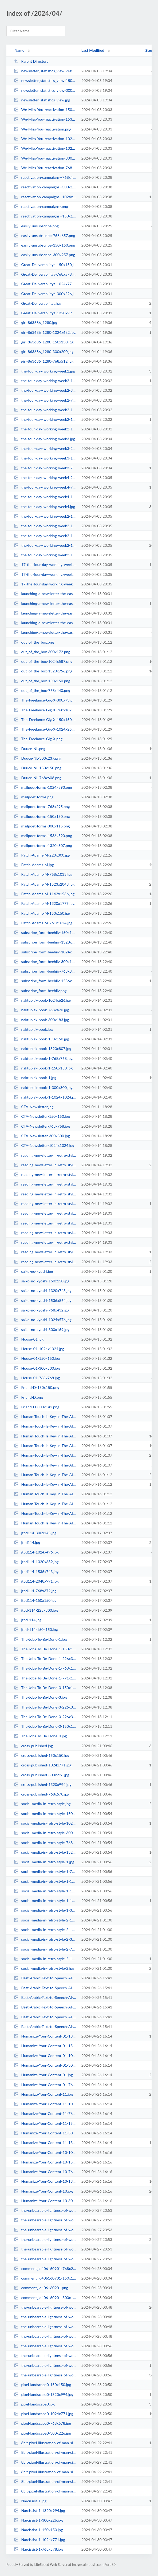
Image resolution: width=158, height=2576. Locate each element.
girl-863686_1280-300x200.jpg (43, 351)
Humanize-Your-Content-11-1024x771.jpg (45, 2104)
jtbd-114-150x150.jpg (36, 1629)
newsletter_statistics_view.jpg (42, 100)
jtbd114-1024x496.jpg (36, 1552)
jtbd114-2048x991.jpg (36, 1581)
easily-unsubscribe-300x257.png (44, 254)
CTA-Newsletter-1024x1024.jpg (44, 1145)
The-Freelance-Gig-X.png (38, 738)
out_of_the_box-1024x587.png (43, 661)
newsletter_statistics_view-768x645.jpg (45, 71)
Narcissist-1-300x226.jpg (38, 2520)
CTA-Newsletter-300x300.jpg (42, 1136)
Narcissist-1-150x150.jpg (38, 2529)
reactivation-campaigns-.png (41, 206)
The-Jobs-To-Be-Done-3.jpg (40, 1697)
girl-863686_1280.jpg (35, 322)
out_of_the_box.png (34, 642)
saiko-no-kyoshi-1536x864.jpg (43, 1300)
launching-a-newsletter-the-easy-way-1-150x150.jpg (45, 613)
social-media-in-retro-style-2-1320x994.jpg (45, 1958)
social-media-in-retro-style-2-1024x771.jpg (45, 1929)
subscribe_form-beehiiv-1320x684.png (45, 942)
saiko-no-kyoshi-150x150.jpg (41, 1281)
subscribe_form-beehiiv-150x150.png (45, 932)
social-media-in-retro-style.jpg (42, 1803)
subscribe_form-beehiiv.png (40, 990)
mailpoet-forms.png (33, 797)
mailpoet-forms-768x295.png (42, 806)
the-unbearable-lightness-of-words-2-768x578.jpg (45, 2326)
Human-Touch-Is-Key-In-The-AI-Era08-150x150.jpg (45, 1426)
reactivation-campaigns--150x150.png (45, 216)
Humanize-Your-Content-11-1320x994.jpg (45, 2142)
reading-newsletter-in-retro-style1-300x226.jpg (45, 1155)
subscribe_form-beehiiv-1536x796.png (45, 980)
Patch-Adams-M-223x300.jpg (42, 855)
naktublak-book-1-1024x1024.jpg (45, 1097)
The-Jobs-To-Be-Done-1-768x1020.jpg (45, 1668)
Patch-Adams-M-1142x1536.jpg (44, 893)
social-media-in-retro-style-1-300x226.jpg (45, 1910)
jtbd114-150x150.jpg (35, 1600)
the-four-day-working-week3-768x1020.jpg (45, 468)
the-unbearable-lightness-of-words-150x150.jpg (45, 2230)
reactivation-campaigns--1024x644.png (45, 197)
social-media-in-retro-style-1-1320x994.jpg (45, 1900)
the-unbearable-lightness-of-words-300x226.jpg (45, 2220)
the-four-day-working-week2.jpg (44, 371)
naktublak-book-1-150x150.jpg (43, 1068)
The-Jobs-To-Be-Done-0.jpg (40, 1736)
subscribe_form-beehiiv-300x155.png (45, 961)
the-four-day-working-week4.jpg (44, 506)
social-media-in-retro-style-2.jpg (44, 1968)
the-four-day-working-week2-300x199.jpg (45, 390)
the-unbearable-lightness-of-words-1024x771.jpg (45, 2210)
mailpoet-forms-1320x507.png (43, 845)
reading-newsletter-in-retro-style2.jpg (45, 1261)
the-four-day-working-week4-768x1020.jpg (45, 487)
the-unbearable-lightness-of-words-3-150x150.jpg (45, 2346)
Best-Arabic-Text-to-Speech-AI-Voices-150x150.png (45, 2007)
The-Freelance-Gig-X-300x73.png (45, 700)
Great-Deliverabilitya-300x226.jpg (45, 293)
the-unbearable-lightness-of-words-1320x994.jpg (45, 2259)
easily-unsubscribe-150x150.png (44, 245)
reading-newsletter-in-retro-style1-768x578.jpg (45, 1194)
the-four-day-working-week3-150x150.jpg (45, 458)
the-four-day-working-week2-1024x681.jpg (45, 409)
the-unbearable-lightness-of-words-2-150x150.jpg (45, 2336)
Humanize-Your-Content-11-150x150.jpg (45, 2123)
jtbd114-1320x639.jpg (36, 1561)
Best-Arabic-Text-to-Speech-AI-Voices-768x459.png (45, 2026)
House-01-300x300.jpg (37, 1368)
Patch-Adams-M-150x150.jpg (42, 913)
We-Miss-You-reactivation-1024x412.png (45, 138)
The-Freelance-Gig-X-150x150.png (45, 719)
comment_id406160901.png (41, 2287)
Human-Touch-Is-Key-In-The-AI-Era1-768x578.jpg (45, 1494)
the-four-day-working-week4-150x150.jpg (45, 496)
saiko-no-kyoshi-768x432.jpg (41, 1310)
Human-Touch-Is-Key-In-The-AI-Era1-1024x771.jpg (45, 1523)
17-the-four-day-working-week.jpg (45, 564)
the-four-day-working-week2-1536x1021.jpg (45, 419)
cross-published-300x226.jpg (41, 1775)
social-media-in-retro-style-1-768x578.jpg (45, 1871)
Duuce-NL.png (29, 748)
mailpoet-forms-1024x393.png (43, 787)
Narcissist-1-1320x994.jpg (39, 2510)
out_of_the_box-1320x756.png (43, 671)
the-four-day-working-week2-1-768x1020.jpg (45, 555)
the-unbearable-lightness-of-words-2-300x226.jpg (45, 2317)
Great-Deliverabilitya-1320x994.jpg (45, 313)
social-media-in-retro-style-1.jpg (44, 1862)
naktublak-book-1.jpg (35, 1077)
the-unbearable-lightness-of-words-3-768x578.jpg (45, 2365)
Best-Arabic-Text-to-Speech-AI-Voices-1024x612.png (45, 1978)
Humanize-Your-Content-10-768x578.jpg (45, 2171)
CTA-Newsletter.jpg (33, 1106)
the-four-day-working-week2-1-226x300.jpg (45, 535)
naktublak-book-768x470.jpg (41, 1010)
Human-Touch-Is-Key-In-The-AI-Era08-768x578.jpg (45, 1416)
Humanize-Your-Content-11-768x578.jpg (45, 2113)
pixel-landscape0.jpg (34, 2404)
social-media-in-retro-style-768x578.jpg (45, 1842)
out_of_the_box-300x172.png (42, 651)
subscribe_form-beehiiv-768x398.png (45, 971)
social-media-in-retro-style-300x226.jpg (45, 1832)
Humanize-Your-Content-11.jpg (43, 2094)
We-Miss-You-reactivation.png (42, 129)
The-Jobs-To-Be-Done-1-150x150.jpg (45, 1649)
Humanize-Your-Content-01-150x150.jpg (45, 2045)
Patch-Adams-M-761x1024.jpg (43, 923)
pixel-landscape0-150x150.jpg (42, 2384)
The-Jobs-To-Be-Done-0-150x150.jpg (45, 1726)
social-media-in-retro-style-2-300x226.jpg (45, 1939)
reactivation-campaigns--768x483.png (45, 177)
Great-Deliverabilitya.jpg (37, 303)
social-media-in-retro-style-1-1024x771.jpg (45, 1891)
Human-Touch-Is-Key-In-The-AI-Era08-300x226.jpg (45, 1465)
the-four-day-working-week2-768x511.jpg (45, 400)
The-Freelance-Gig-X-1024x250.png (45, 729)
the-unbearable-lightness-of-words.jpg (45, 2239)
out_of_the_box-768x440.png (42, 690)
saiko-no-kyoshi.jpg (33, 1271)
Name (19, 50)
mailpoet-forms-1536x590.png (43, 835)
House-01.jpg (29, 1339)
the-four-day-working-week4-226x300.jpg (45, 477)
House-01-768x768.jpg (37, 1378)
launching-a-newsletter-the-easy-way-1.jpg (45, 603)
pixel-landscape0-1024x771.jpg (43, 2413)
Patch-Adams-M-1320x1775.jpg (44, 903)
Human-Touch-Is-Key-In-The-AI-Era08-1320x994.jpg (45, 1436)
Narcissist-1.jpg (30, 2501)
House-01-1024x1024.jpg (39, 1348)
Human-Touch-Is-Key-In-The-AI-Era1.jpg (45, 1474)
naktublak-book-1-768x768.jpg (43, 1058)
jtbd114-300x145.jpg (35, 1533)
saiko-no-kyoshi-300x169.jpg (41, 1329)
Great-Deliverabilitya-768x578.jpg (45, 274)
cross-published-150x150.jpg (41, 1755)
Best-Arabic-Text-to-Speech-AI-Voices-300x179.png (45, 1987)
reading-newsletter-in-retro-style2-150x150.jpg (45, 1232)
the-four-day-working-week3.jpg (44, 439)
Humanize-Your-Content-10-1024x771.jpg (45, 2152)
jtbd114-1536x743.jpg (36, 1571)
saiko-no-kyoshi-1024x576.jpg (43, 1319)
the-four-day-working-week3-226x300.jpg (45, 448)
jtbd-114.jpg (27, 1620)
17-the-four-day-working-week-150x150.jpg (45, 584)
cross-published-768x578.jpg (41, 1794)
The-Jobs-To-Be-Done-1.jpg (40, 1639)
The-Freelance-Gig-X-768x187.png (45, 710)
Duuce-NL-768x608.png (37, 777)
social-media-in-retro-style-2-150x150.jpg (45, 1920)
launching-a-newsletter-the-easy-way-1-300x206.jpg (45, 593)
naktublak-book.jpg (33, 1029)
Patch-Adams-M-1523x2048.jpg (44, 884)
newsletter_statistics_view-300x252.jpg (45, 90)
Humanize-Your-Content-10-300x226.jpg (45, 2200)
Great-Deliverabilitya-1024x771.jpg (45, 284)
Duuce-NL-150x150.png (37, 768)
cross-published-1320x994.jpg (42, 1784)
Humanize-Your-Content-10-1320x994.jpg (45, 2181)
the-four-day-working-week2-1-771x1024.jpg (45, 516)
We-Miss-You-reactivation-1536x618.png (45, 119)
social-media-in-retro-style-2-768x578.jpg (45, 1949)
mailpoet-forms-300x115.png (42, 826)
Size (148, 50)
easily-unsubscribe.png (36, 226)
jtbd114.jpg (27, 1542)
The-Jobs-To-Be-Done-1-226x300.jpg (45, 1658)
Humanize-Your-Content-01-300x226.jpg (45, 2065)
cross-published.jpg (33, 1745)
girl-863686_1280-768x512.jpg (43, 361)
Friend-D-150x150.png (36, 1387)
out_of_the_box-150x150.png (42, 681)
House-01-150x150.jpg (37, 1358)
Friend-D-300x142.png (36, 1407)
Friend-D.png (28, 1397)
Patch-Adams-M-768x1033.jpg (43, 874)
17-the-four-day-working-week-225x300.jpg (45, 574)
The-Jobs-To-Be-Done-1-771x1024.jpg (45, 1678)
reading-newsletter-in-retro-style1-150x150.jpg (45, 1174)
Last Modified (92, 50)
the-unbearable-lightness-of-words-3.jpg (45, 2375)
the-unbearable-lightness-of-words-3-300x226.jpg (45, 2355)
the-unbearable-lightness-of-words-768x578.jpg (45, 2249)
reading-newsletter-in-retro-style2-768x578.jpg (45, 1242)
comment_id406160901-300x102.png (45, 2297)
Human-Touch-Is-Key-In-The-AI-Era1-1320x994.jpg (45, 1484)
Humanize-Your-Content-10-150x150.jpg (45, 2162)
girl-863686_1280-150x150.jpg (43, 342)
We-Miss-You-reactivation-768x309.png (45, 167)
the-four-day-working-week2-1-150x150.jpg (45, 526)
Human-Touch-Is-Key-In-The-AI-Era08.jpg (45, 1455)
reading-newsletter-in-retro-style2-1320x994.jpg (45, 1252)
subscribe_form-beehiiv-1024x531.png (45, 952)
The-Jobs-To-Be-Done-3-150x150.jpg (45, 1687)
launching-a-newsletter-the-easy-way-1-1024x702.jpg (45, 622)
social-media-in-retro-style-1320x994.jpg (45, 1852)
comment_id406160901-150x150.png (45, 2278)
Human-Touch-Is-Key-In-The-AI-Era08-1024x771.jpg (45, 1445)
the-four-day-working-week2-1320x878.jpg (45, 380)
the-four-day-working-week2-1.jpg (45, 545)
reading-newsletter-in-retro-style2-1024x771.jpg (45, 1223)
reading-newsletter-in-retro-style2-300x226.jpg (45, 1213)
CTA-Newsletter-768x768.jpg (42, 1126)
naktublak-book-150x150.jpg (41, 1039)
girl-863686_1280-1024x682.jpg (45, 332)
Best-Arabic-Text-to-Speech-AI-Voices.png (45, 1997)
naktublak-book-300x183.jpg (41, 1019)
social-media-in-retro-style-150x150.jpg (45, 1813)
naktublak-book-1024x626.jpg (42, 1000)
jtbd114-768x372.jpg (35, 1590)
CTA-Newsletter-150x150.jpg (42, 1116)
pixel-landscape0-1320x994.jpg (43, 2394)
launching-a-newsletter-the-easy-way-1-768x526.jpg (45, 632)
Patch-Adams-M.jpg (34, 864)
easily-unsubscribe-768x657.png (44, 235)
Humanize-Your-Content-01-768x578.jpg (45, 2084)
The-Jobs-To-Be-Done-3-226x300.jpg (45, 1707)
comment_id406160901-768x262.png (45, 2268)
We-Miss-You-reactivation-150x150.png (45, 109)
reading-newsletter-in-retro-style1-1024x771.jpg (45, 1184)
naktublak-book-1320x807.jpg (42, 1048)
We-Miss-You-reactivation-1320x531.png (45, 148)
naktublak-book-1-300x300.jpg (43, 1087)
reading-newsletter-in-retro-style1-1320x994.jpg (45, 1203)
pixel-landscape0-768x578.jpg (42, 2423)
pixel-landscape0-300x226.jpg (42, 2433)
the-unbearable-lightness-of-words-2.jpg (45, 2307)
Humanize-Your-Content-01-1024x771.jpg (45, 2055)
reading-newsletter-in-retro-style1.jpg (45, 1165)
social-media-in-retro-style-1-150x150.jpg (45, 1881)
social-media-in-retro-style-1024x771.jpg (45, 1823)
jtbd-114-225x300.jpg (36, 1610)
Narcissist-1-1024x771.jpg (39, 2539)
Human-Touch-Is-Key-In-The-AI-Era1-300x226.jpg (45, 1503)
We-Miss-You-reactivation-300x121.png (45, 158)
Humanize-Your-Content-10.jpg (43, 2191)
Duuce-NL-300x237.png (37, 758)
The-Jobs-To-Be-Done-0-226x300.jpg (45, 1716)
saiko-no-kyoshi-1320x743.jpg (43, 1290)
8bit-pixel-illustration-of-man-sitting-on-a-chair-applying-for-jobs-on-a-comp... (45, 2442)
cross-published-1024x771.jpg (42, 1765)
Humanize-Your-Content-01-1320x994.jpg (45, 2036)
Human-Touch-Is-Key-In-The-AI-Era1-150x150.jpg (45, 1513)
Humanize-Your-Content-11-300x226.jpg (45, 2133)
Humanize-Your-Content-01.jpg (43, 2074)
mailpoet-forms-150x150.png (42, 816)
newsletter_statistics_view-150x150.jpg (45, 80)
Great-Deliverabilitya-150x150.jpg (45, 264)
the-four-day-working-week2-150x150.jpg (45, 429)
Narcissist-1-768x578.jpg (38, 2549)
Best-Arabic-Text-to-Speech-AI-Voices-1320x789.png (45, 2017)
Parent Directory (31, 61)
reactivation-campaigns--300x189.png (45, 187)
